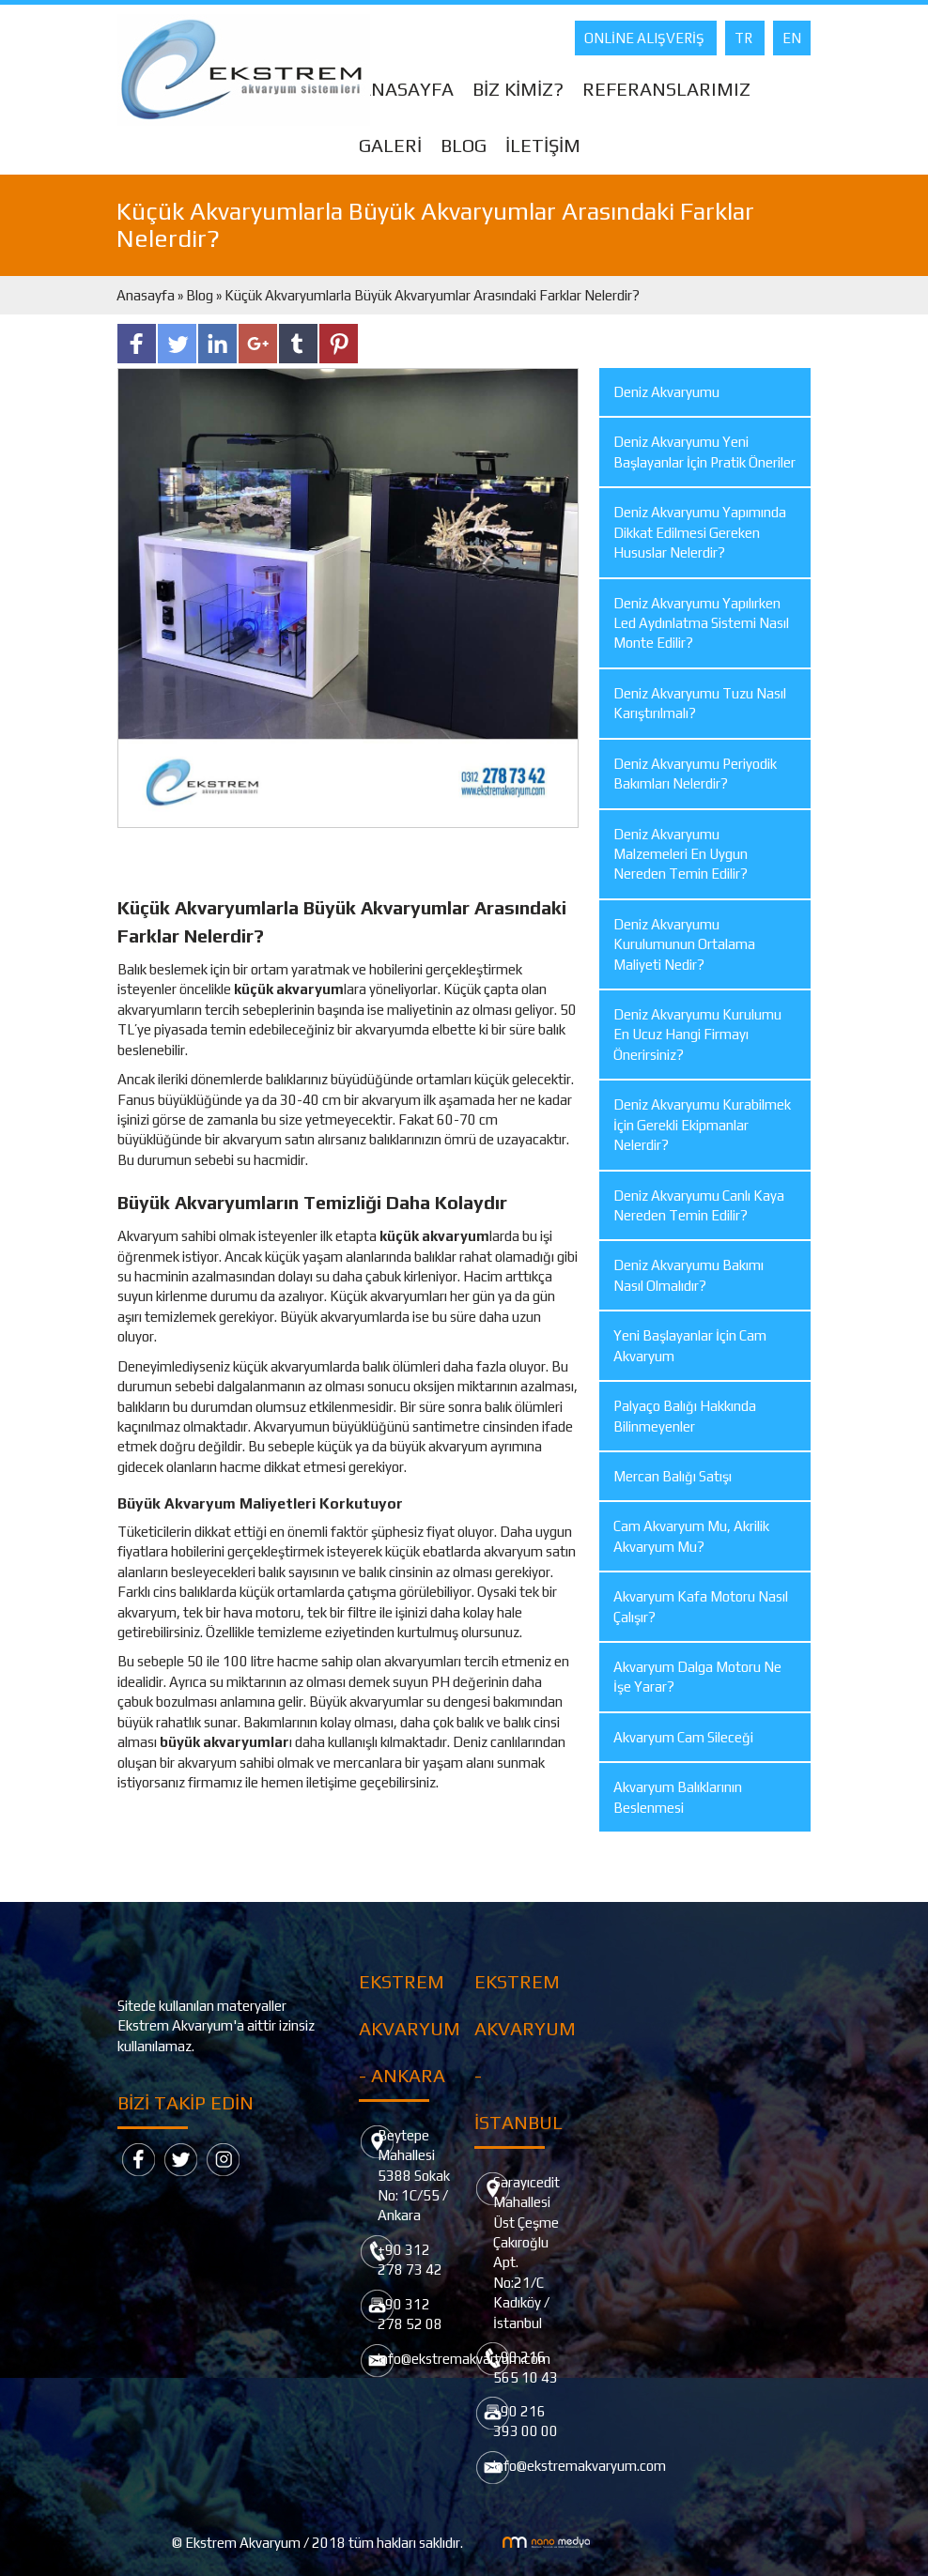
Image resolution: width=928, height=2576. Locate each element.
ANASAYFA (406, 89)
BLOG (464, 145)
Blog (199, 295)
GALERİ (390, 145)
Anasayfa (147, 295)
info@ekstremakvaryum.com (579, 2466)
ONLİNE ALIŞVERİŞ (645, 38)
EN (791, 38)
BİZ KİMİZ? (518, 89)
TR (745, 38)
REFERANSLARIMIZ (666, 89)
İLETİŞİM (542, 145)
